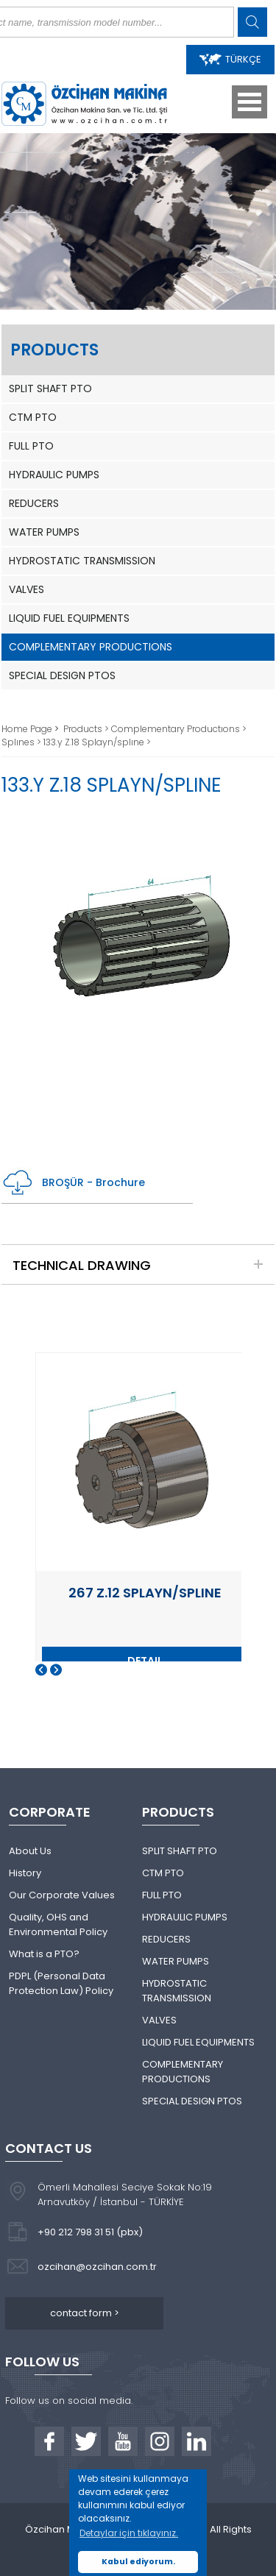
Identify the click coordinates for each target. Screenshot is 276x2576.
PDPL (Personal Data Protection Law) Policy (61, 1983)
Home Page (27, 729)
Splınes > (22, 742)
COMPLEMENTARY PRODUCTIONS (90, 646)
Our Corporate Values (62, 1895)
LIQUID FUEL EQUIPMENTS (69, 618)
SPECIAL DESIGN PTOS (62, 675)
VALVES (26, 589)
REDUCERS (34, 503)
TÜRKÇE (230, 59)
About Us (30, 1851)
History (25, 1873)
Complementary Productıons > (179, 729)
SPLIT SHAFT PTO (50, 388)
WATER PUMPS (44, 532)
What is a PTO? (44, 1954)
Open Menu (249, 101)
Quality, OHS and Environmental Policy (58, 1924)
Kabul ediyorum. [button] (138, 2561)
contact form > (84, 2313)
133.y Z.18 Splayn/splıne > (97, 742)
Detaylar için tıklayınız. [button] (128, 2533)
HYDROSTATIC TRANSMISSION (82, 560)
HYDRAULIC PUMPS (54, 474)
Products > (87, 729)
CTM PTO (33, 417)
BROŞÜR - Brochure (73, 1182)
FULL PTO (31, 446)
